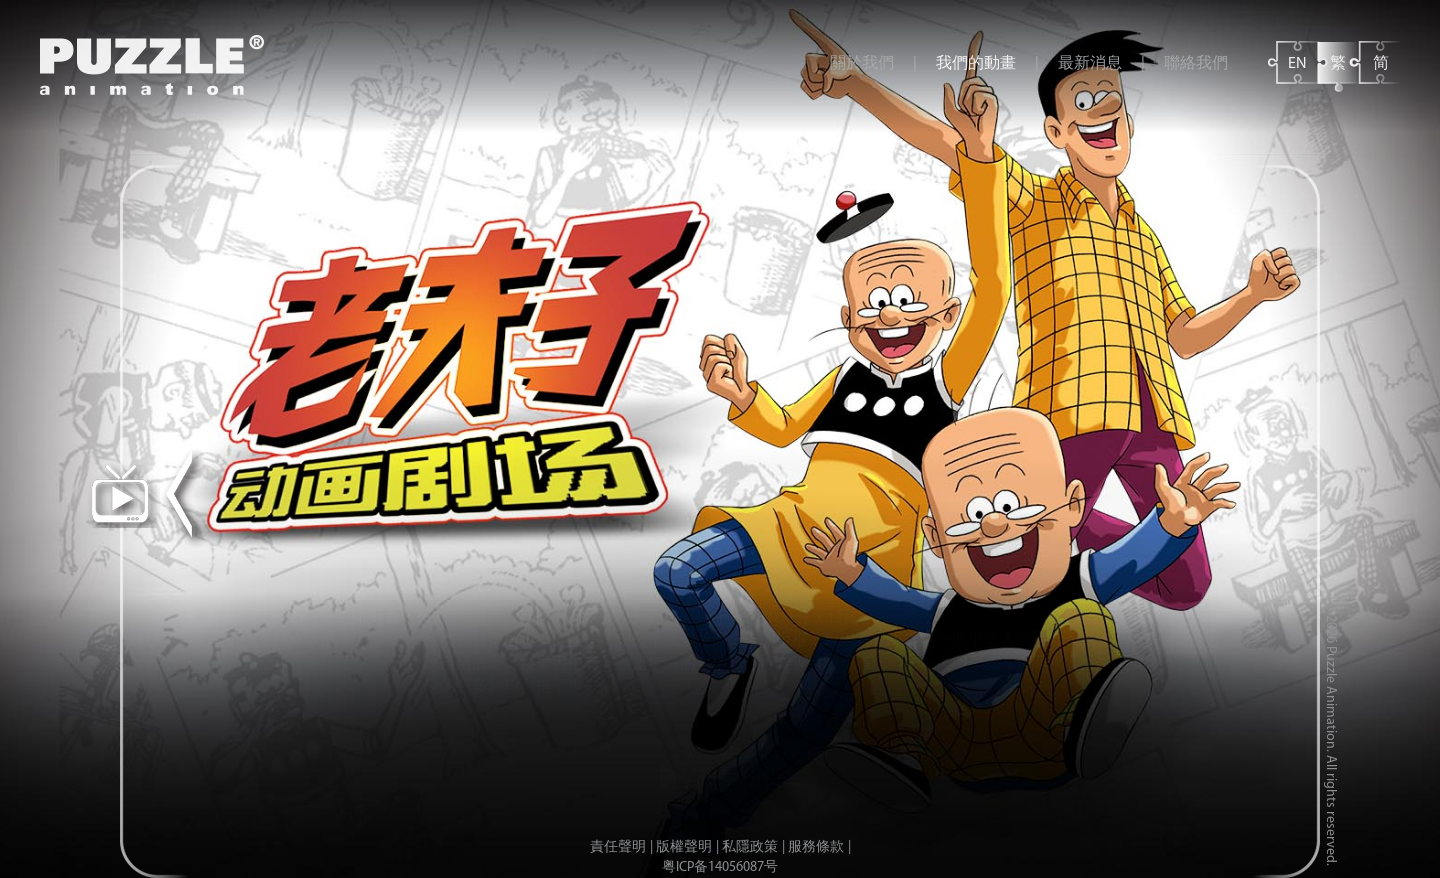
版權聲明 (684, 847)
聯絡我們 (1196, 64)
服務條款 (816, 847)
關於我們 (862, 64)
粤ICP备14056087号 (720, 867)
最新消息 (1090, 64)
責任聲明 (618, 847)
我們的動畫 (976, 64)
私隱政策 (750, 847)
